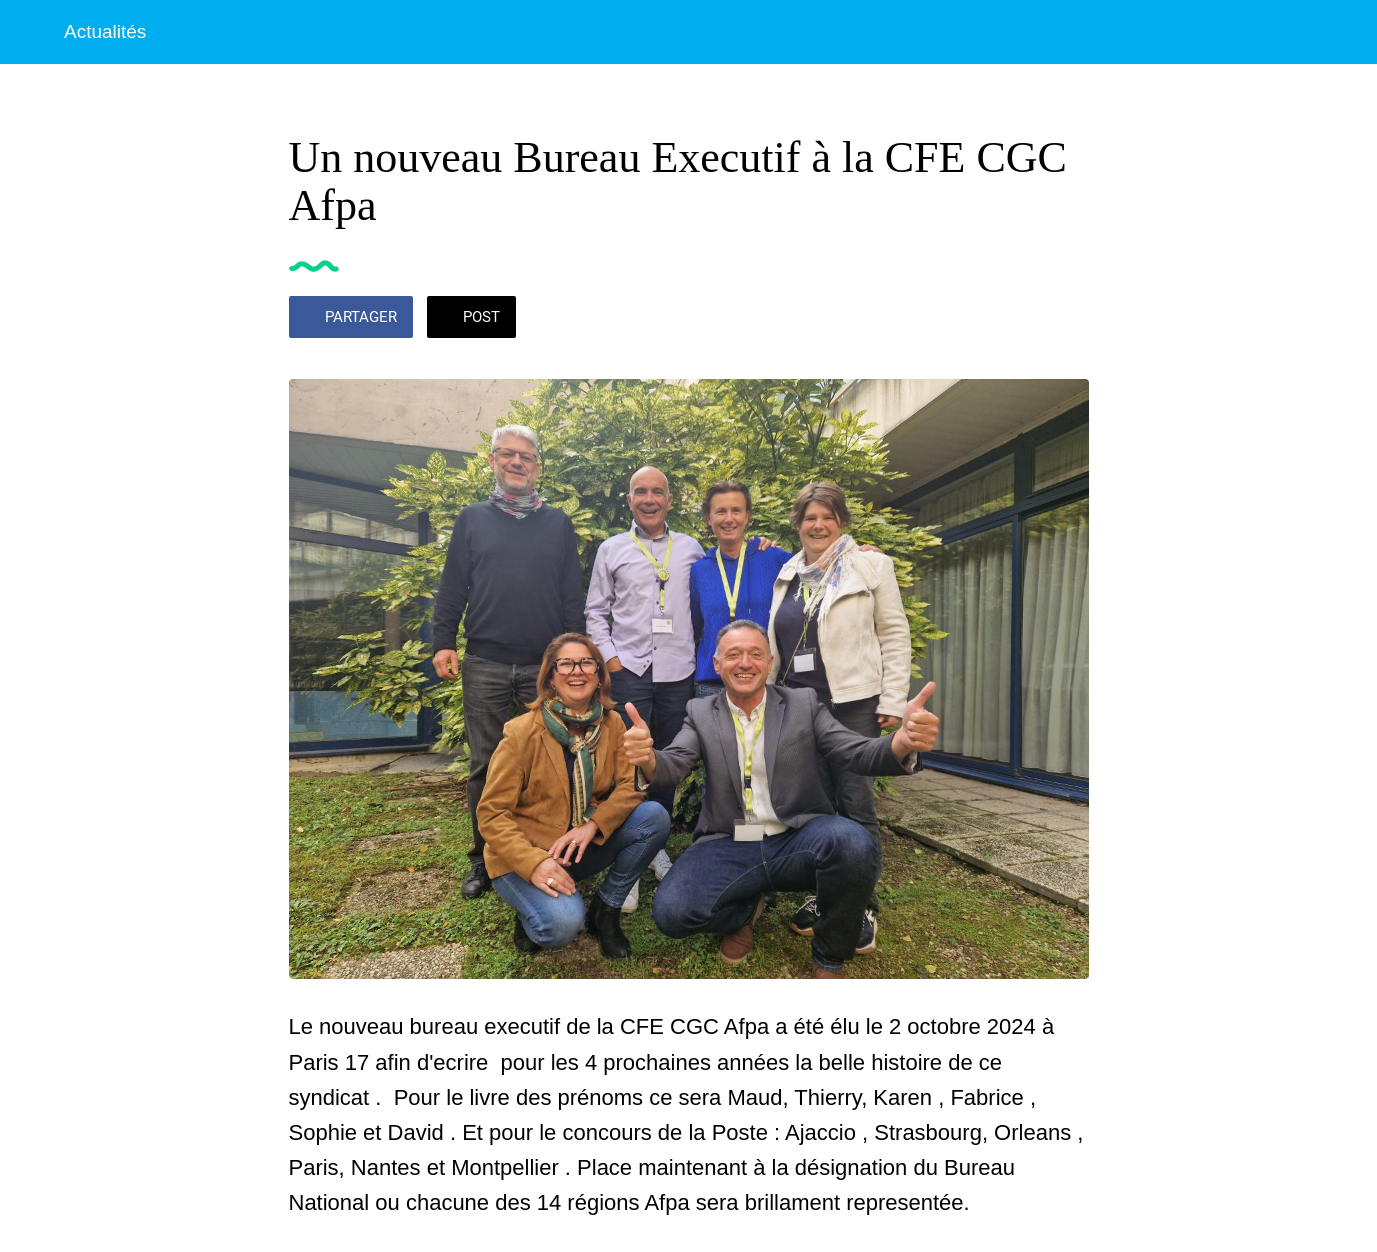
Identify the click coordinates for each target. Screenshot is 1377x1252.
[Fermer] (32, 32)
